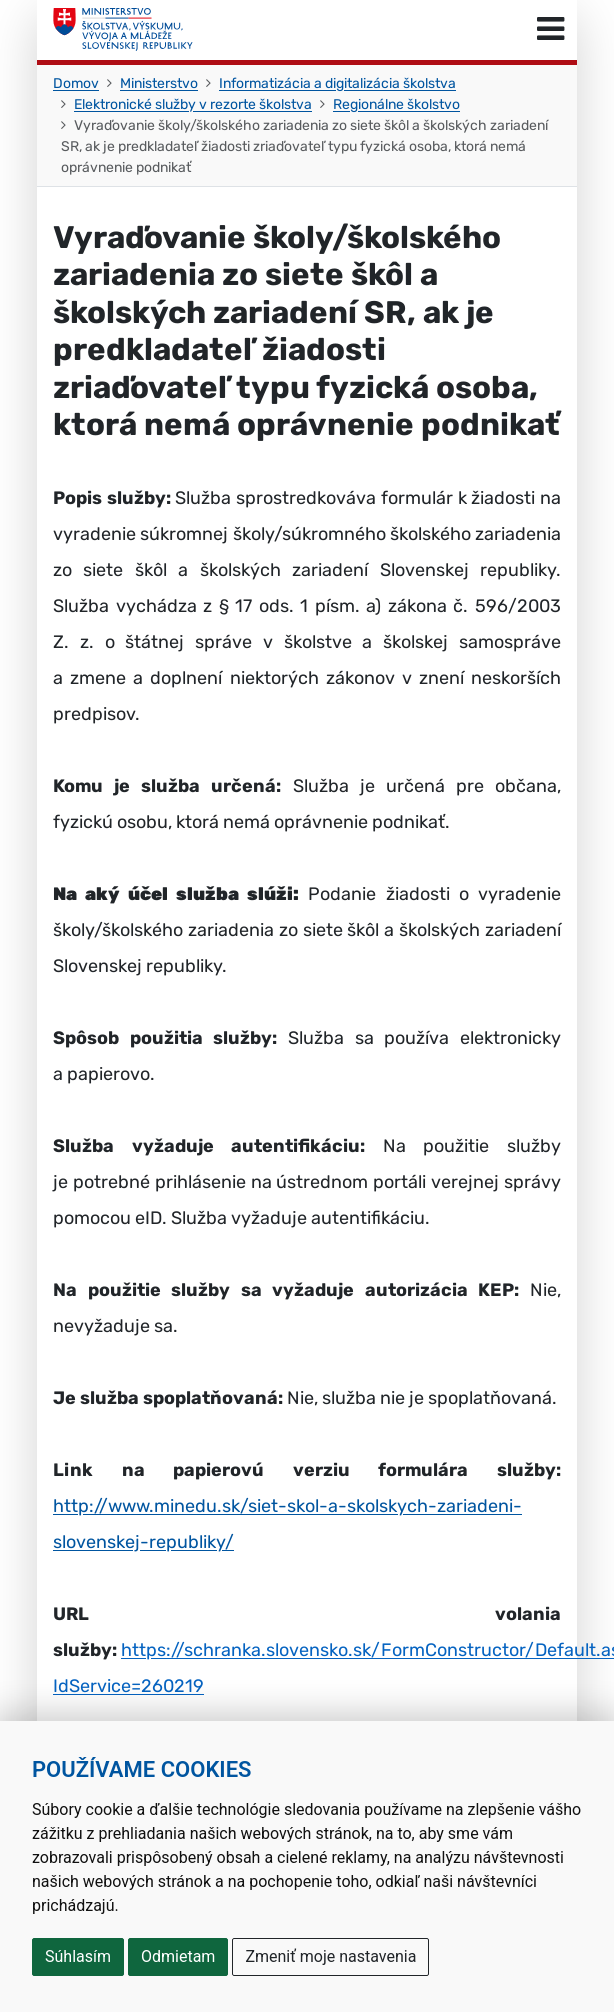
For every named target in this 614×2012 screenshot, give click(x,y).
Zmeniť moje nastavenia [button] (330, 1956)
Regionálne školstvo (396, 104)
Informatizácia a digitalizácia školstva (337, 83)
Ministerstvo (159, 83)
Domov (76, 83)
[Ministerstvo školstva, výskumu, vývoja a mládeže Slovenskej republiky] (123, 30)
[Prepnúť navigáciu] (550, 30)
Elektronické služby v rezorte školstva (193, 104)
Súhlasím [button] (78, 1956)
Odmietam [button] (178, 1956)
